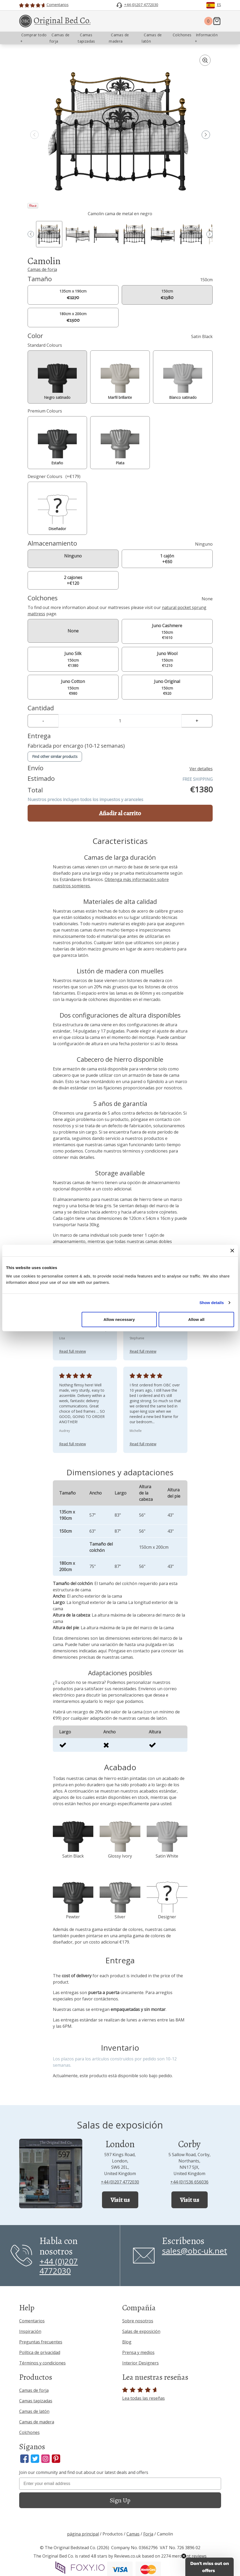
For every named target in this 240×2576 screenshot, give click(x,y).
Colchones (29, 2432)
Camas (133, 2534)
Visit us (120, 2200)
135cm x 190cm (72, 295)
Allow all (196, 1319)
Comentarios (32, 2321)
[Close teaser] (183, 2556)
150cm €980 (73, 687)
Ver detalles (201, 769)
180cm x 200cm (72, 317)
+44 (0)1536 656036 (189, 2182)
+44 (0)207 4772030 (120, 2182)
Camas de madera (36, 2422)
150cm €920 (167, 687)
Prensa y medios (138, 2352)
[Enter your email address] (120, 2484)
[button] (206, 134)
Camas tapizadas (35, 2401)
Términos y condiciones (42, 2363)
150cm (167, 295)
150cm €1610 (167, 631)
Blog (126, 2342)
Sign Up (120, 2500)
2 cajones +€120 (73, 580)
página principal (83, 2534)
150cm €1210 (167, 659)
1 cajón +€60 (167, 559)
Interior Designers (140, 2363)
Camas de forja (42, 269)
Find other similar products (55, 756)
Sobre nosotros (137, 2321)
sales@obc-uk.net (194, 2250)
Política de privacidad (39, 2352)
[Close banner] (232, 1250)
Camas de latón (34, 2411)
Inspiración (30, 2331)
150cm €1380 (73, 659)
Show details (212, 1302)
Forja (148, 2534)
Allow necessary (119, 1319)
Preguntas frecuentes (40, 2342)
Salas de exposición (141, 2331)
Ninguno (73, 556)
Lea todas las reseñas (143, 2394)
